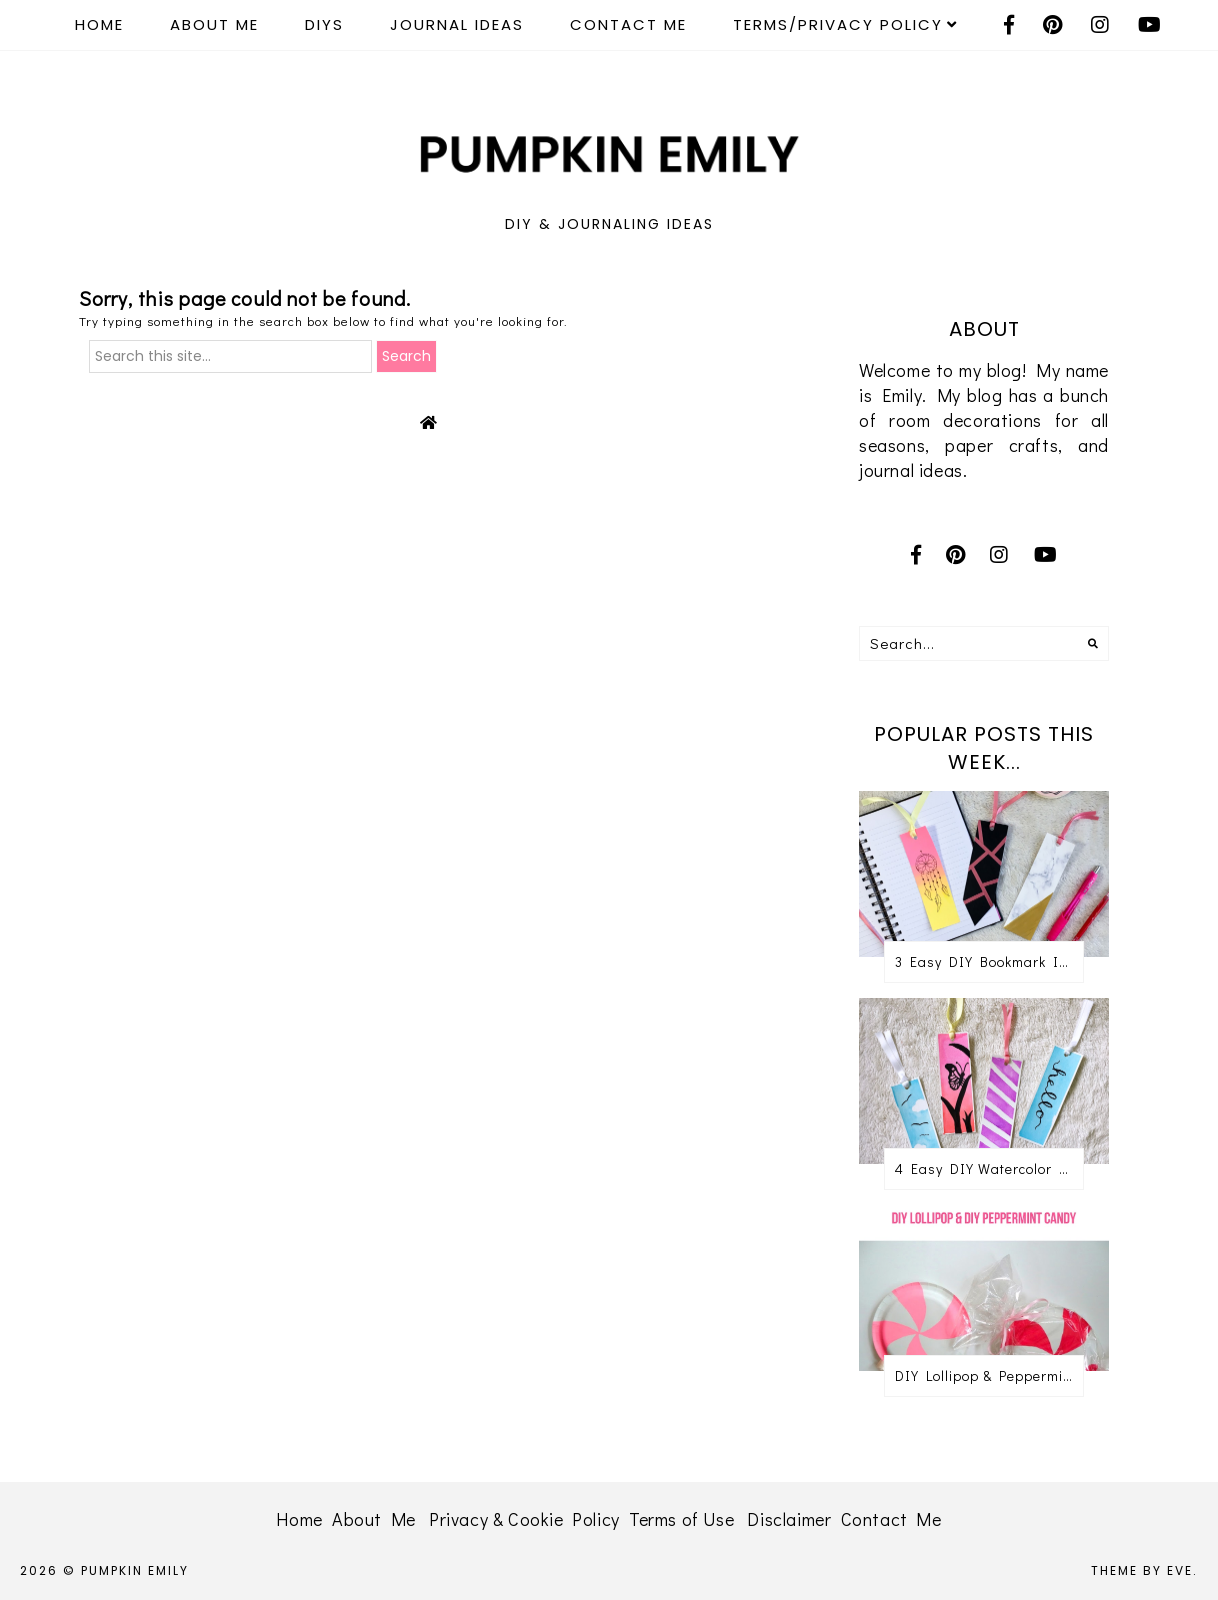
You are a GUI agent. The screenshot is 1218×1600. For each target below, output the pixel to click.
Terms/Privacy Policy (838, 24)
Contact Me (628, 24)
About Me (214, 24)
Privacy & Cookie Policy (524, 1519)
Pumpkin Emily (135, 1570)
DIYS (324, 24)
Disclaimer (789, 1519)
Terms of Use (681, 1519)
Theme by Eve (1142, 1570)
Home (99, 24)
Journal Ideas (457, 24)
